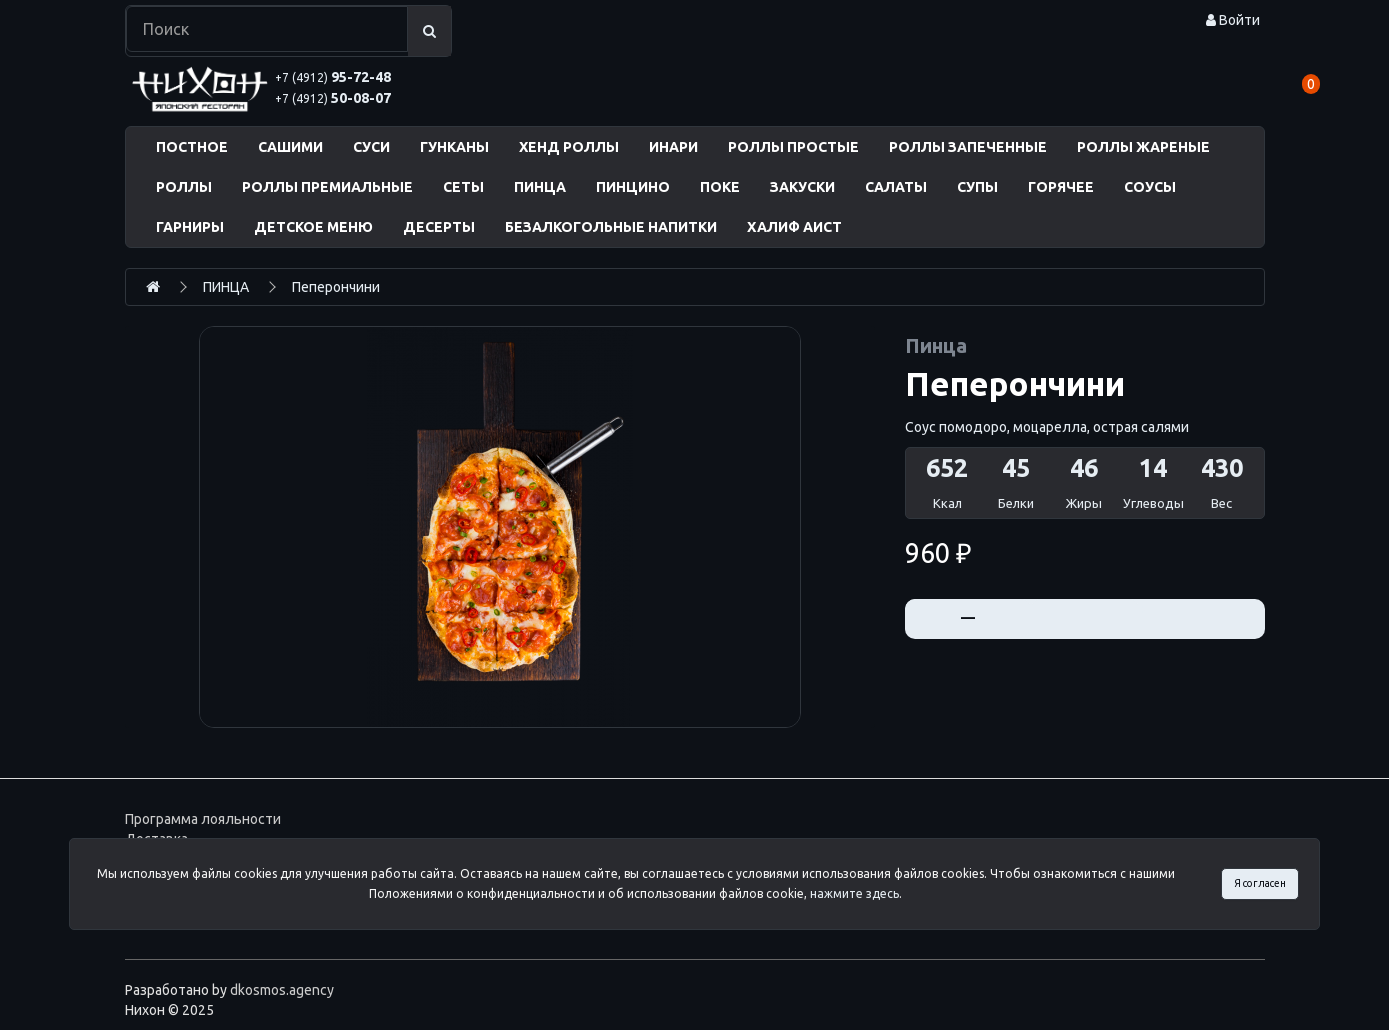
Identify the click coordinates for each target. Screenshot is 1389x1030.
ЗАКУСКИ (802, 187)
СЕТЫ (463, 187)
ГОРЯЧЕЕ (1061, 187)
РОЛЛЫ (184, 187)
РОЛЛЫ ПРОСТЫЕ (793, 147)
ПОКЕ (720, 187)
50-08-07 (333, 98)
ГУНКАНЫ (454, 147)
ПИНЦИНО (633, 187)
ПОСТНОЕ (192, 147)
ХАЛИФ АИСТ (794, 227)
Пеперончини (336, 287)
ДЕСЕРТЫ (439, 227)
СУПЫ (977, 187)
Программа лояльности (203, 819)
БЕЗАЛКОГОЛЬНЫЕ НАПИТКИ (611, 227)
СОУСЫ (1150, 187)
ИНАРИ (673, 147)
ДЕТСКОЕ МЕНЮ (313, 227)
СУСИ (371, 147)
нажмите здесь (854, 893)
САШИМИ (290, 147)
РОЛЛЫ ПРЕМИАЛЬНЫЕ (327, 187)
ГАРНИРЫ (190, 227)
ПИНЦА (540, 187)
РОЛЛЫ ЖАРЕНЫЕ (1143, 147)
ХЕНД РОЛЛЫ (569, 147)
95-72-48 (333, 77)
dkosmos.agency (282, 990)
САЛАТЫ (896, 187)
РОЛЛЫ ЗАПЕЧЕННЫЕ (968, 147)
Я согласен (1260, 883)
